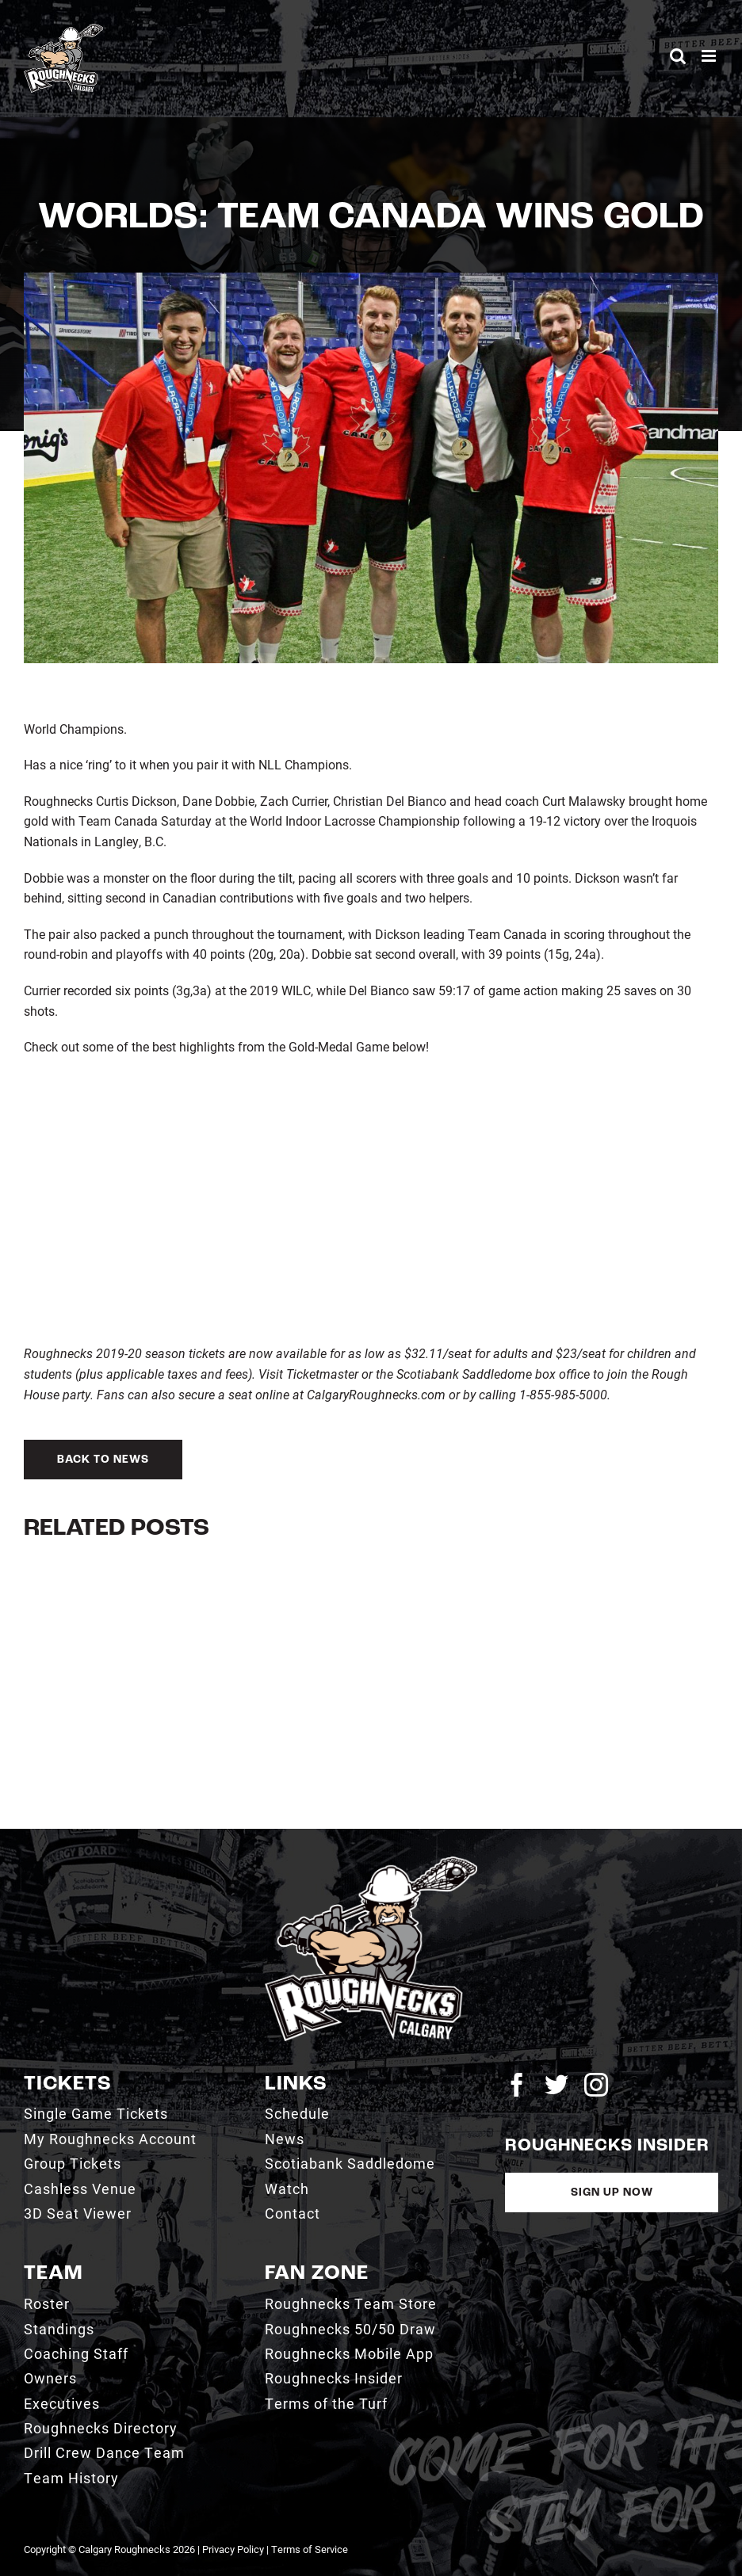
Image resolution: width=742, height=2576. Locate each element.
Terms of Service (309, 2549)
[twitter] (556, 2085)
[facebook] (517, 2085)
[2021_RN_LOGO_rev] (371, 1862)
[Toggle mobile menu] (710, 56)
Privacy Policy (233, 2549)
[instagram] (596, 2085)
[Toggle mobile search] (678, 56)
